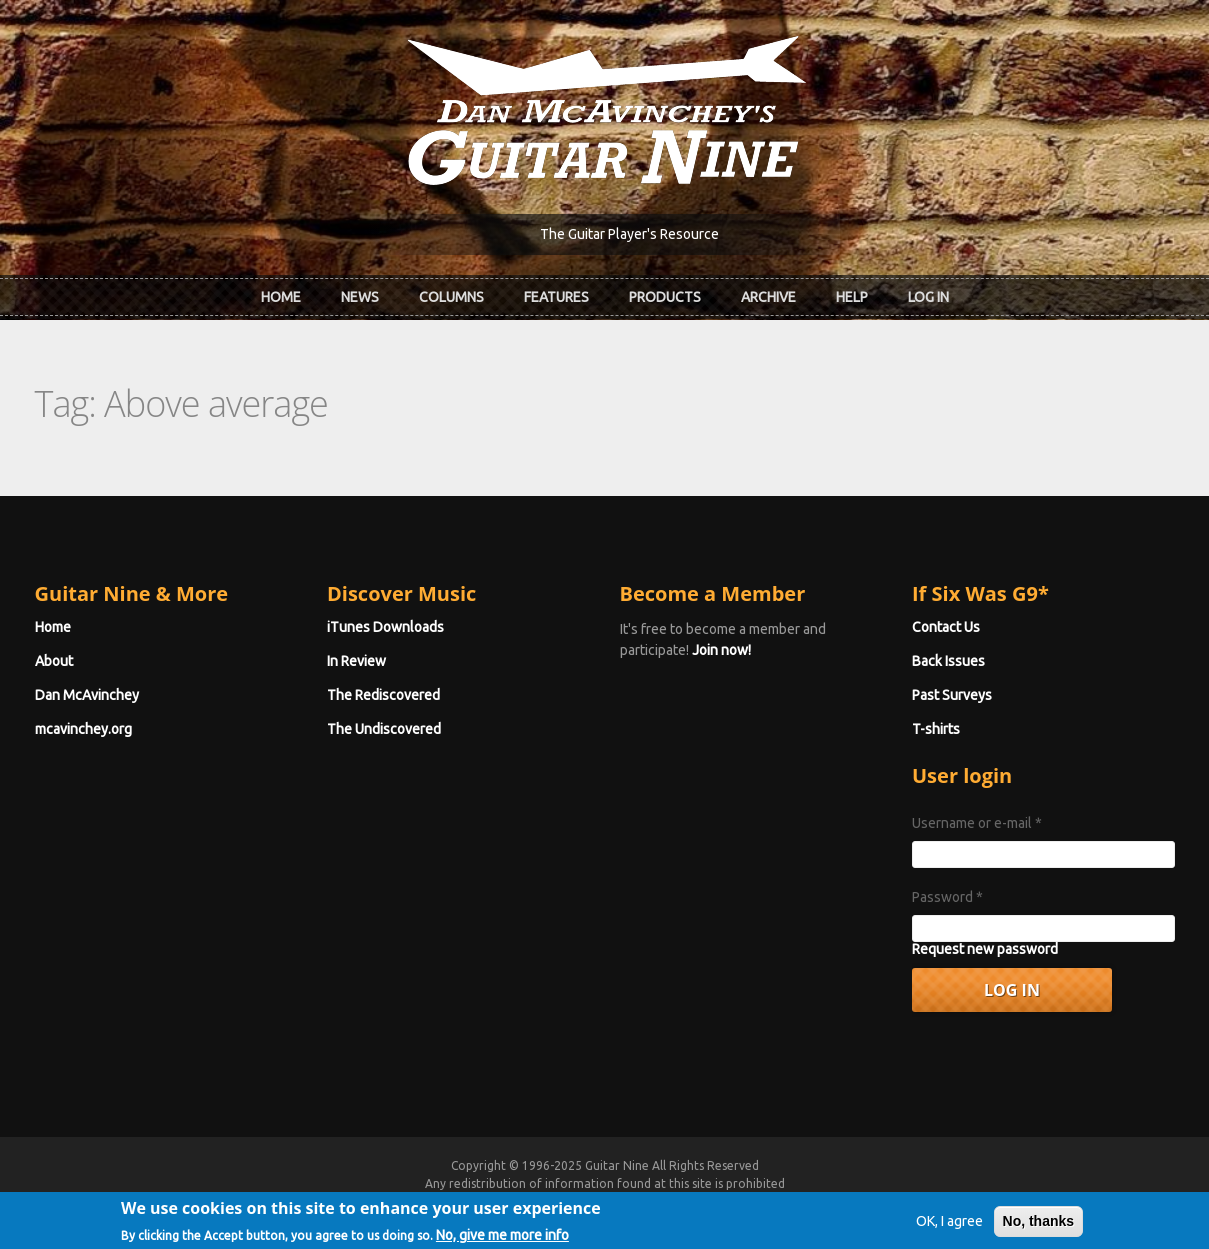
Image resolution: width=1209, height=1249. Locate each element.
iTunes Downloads (385, 627)
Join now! (721, 650)
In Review (356, 661)
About (54, 661)
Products (665, 297)
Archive (768, 297)
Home (281, 297)
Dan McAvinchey (87, 695)
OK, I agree (949, 1233)
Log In (928, 297)
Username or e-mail (977, 823)
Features (556, 297)
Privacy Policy (846, 1201)
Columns (451, 297)
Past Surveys (952, 695)
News (360, 297)
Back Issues (948, 661)
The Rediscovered (383, 695)
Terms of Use (710, 1201)
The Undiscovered (384, 729)
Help (852, 297)
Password (947, 897)
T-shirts (936, 729)
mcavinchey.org (83, 729)
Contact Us (946, 627)
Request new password (985, 949)
